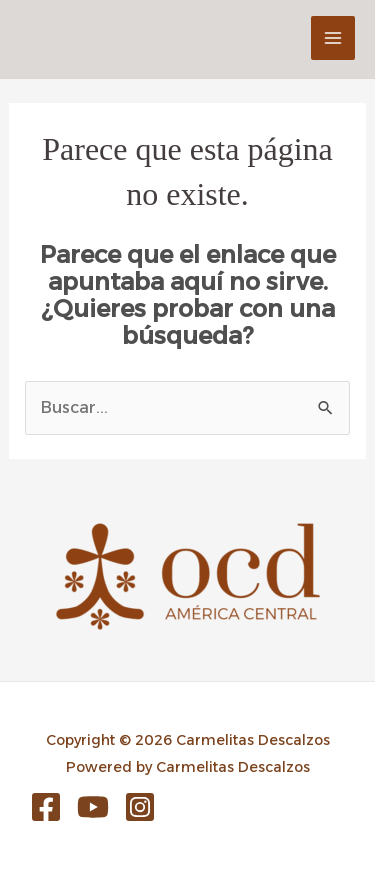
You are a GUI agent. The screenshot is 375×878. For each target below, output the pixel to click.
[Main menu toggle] (333, 38)
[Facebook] (46, 807)
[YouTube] (93, 807)
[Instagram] (140, 807)
